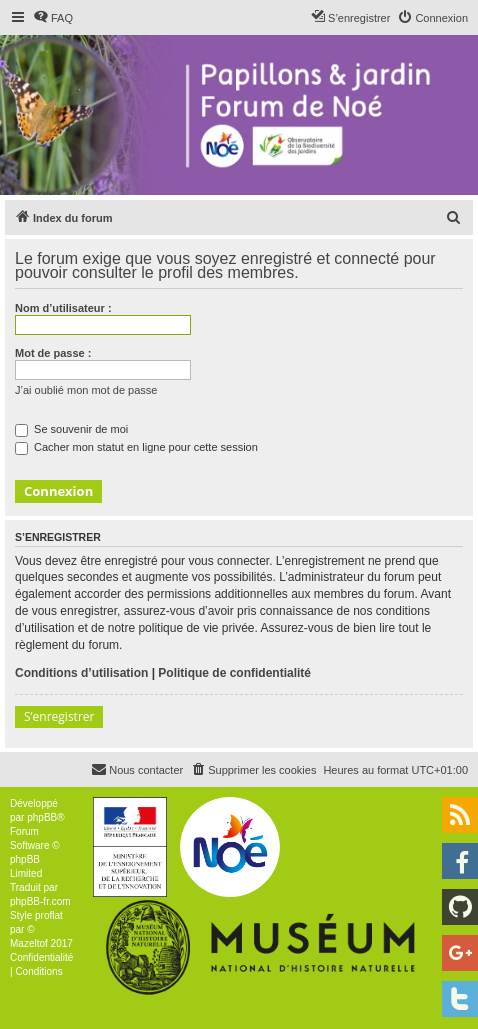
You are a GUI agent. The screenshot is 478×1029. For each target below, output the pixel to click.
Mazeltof (29, 943)
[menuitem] (53, 18)
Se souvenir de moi (71, 429)
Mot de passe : (53, 353)
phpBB (42, 817)
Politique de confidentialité (234, 673)
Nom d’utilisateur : (63, 308)
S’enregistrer (59, 716)
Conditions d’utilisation (81, 673)
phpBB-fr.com (40, 901)
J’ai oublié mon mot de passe (86, 390)
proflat (49, 915)
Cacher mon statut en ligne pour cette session (136, 447)
